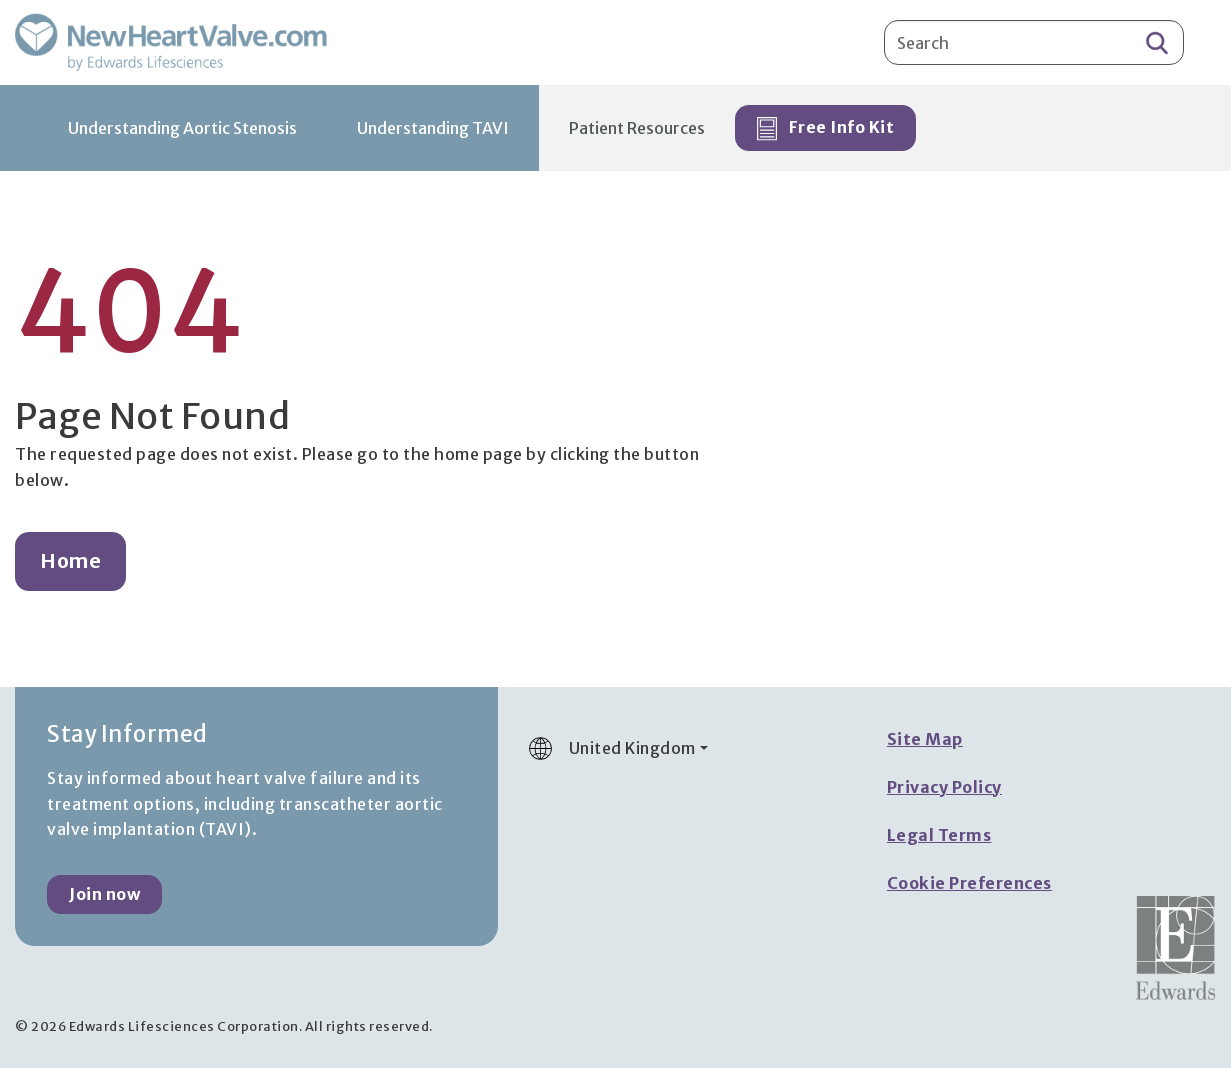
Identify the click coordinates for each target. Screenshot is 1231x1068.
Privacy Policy (944, 787)
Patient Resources (637, 128)
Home (70, 561)
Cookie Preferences (969, 883)
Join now (104, 894)
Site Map (925, 739)
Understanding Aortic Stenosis (182, 128)
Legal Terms (939, 835)
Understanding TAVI (433, 128)
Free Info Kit (825, 129)
